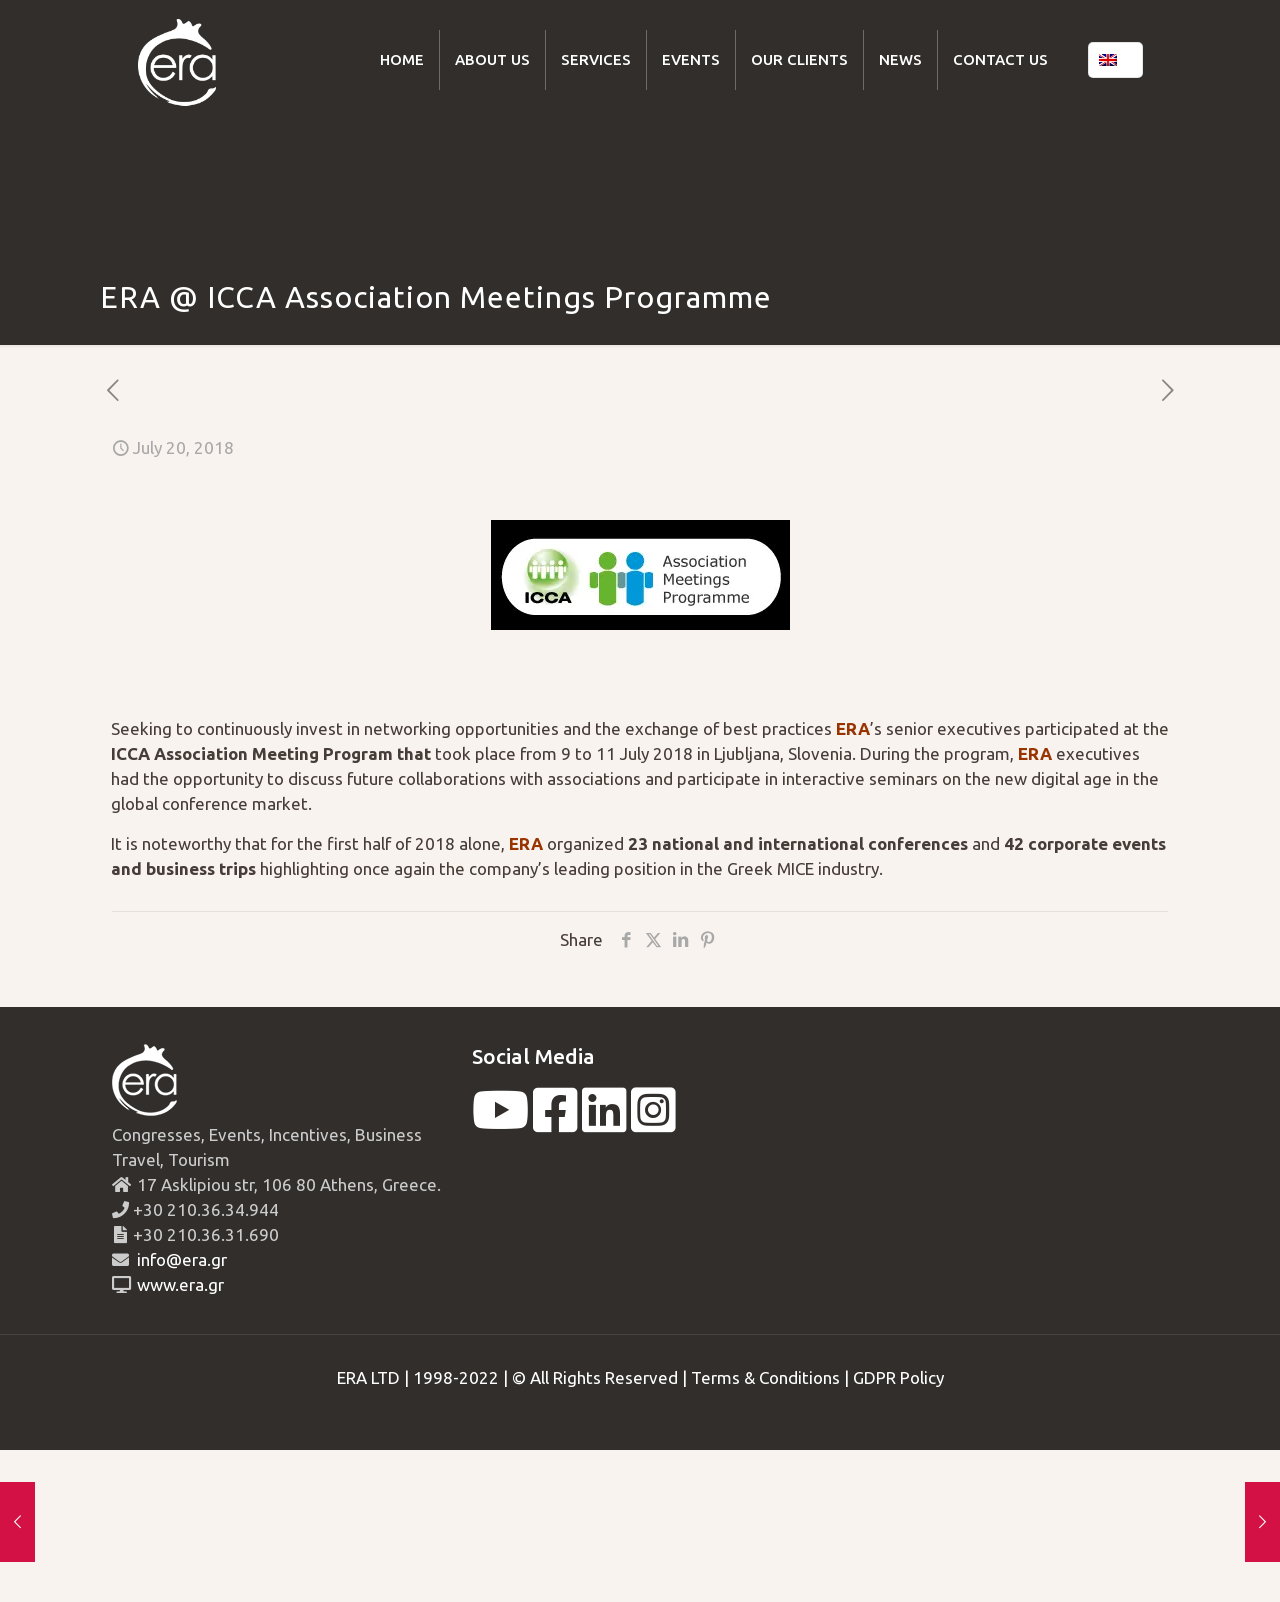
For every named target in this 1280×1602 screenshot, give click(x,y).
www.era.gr (176, 1284)
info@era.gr (180, 1259)
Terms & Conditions (765, 1377)
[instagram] (653, 1122)
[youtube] (500, 1122)
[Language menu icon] (1115, 60)
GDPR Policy (898, 1377)
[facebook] (555, 1122)
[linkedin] (604, 1122)
